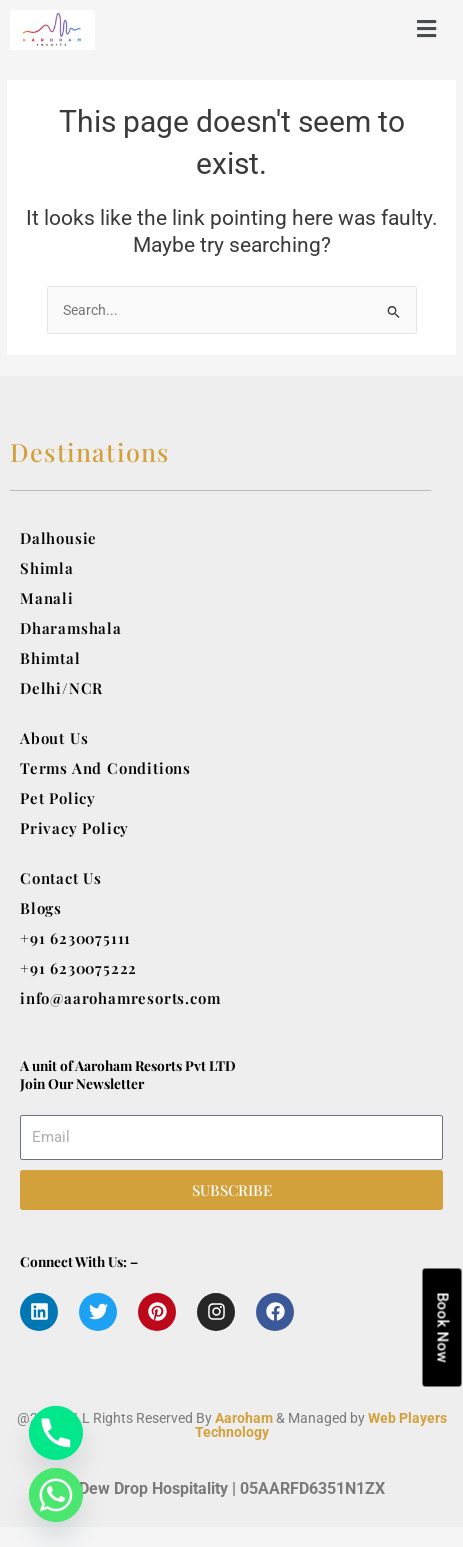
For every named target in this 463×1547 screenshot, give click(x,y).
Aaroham (244, 1418)
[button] (319, 28)
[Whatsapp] (56, 1495)
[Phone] (56, 1433)
